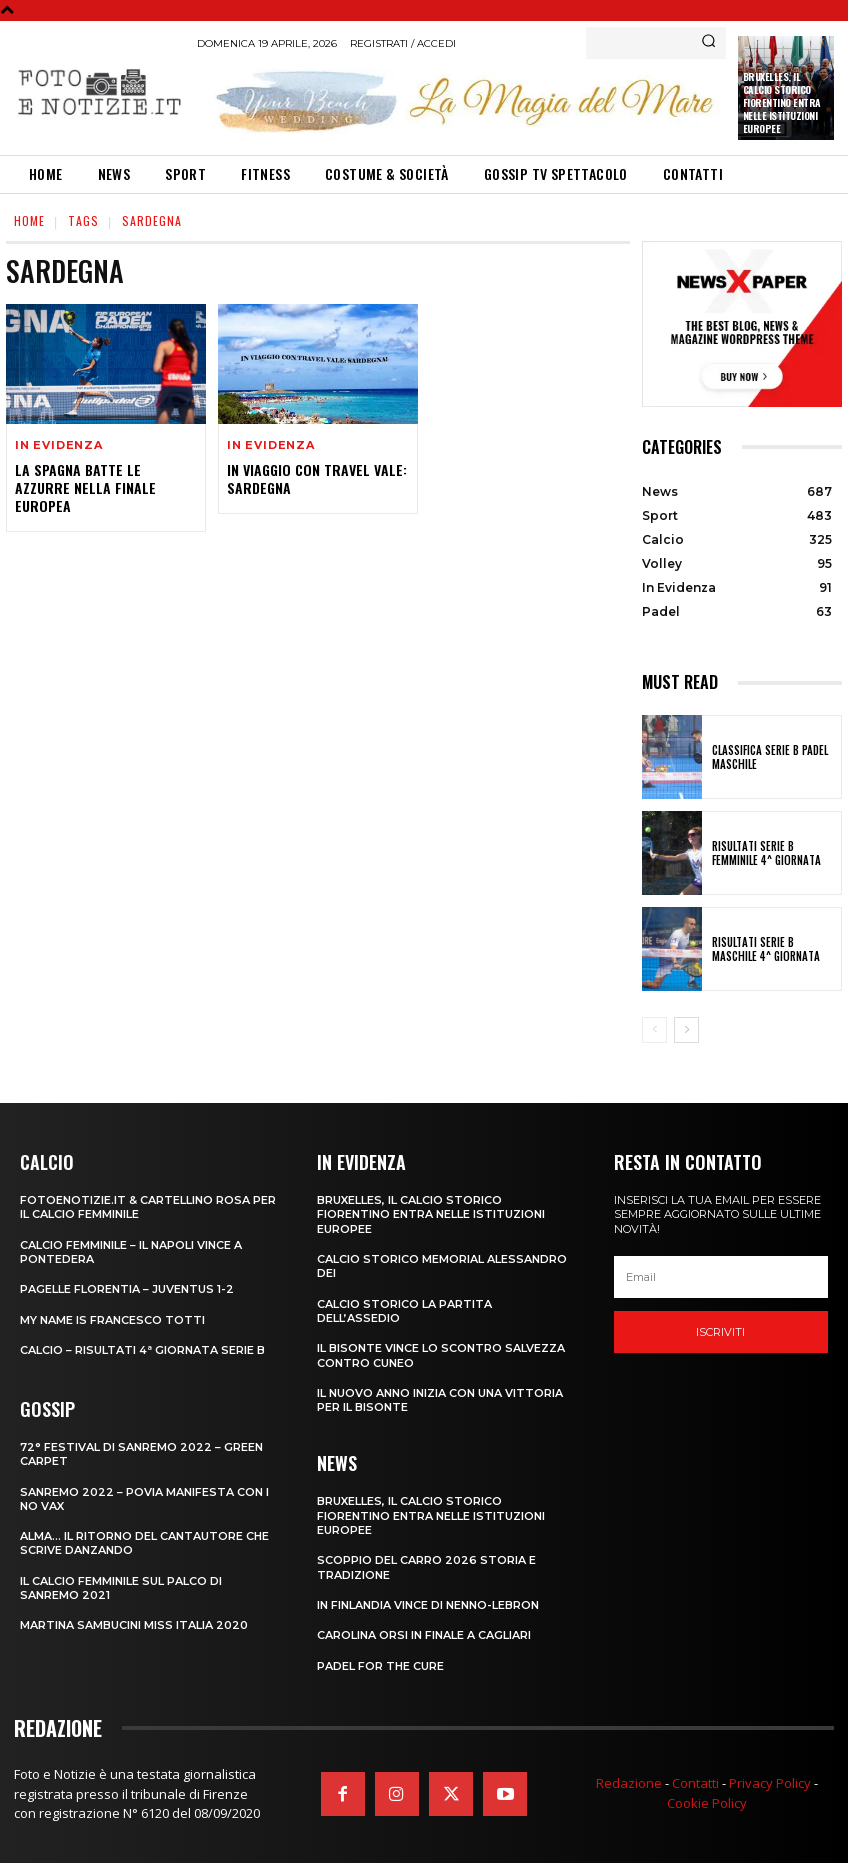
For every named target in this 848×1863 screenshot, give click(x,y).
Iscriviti (720, 1332)
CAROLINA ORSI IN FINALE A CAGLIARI (424, 1635)
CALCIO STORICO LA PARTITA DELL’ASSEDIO (404, 1311)
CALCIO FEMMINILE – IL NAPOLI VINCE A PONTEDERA (131, 1252)
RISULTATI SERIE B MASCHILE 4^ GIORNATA (766, 949)
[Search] (708, 43)
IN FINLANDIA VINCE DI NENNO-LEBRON (428, 1605)
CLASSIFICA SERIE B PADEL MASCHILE (770, 757)
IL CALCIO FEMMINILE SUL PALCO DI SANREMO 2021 (121, 1588)
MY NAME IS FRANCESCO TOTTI (112, 1320)
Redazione (629, 1783)
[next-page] (686, 1030)
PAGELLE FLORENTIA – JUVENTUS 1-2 (127, 1289)
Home (29, 220)
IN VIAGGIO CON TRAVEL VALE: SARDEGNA (317, 478)
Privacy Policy (770, 1783)
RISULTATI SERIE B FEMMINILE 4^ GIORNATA (766, 853)
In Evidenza (59, 445)
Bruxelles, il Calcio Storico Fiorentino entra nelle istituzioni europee (782, 102)
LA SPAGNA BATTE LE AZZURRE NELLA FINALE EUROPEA (85, 487)
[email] (721, 1277)
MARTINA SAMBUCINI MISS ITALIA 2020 (134, 1625)
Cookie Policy (707, 1803)
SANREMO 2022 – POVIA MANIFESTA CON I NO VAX (144, 1499)
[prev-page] (654, 1030)
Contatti (695, 1783)
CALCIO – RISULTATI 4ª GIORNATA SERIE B (142, 1350)
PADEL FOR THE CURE (380, 1666)
